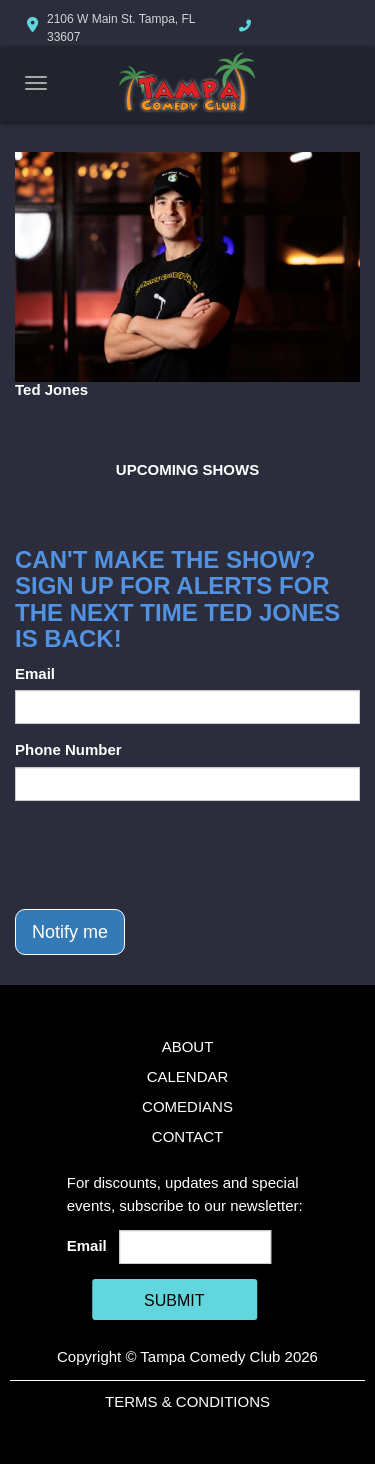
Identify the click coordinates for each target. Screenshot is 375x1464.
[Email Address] (195, 1247)
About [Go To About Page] (188, 1046)
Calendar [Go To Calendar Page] (188, 1076)
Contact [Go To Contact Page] (187, 1136)
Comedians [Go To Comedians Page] (187, 1106)
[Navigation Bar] (36, 83)
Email (35, 673)
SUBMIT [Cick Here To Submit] (174, 1300)
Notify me (70, 932)
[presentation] (167, 855)
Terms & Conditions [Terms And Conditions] (187, 1401)
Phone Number (68, 749)
